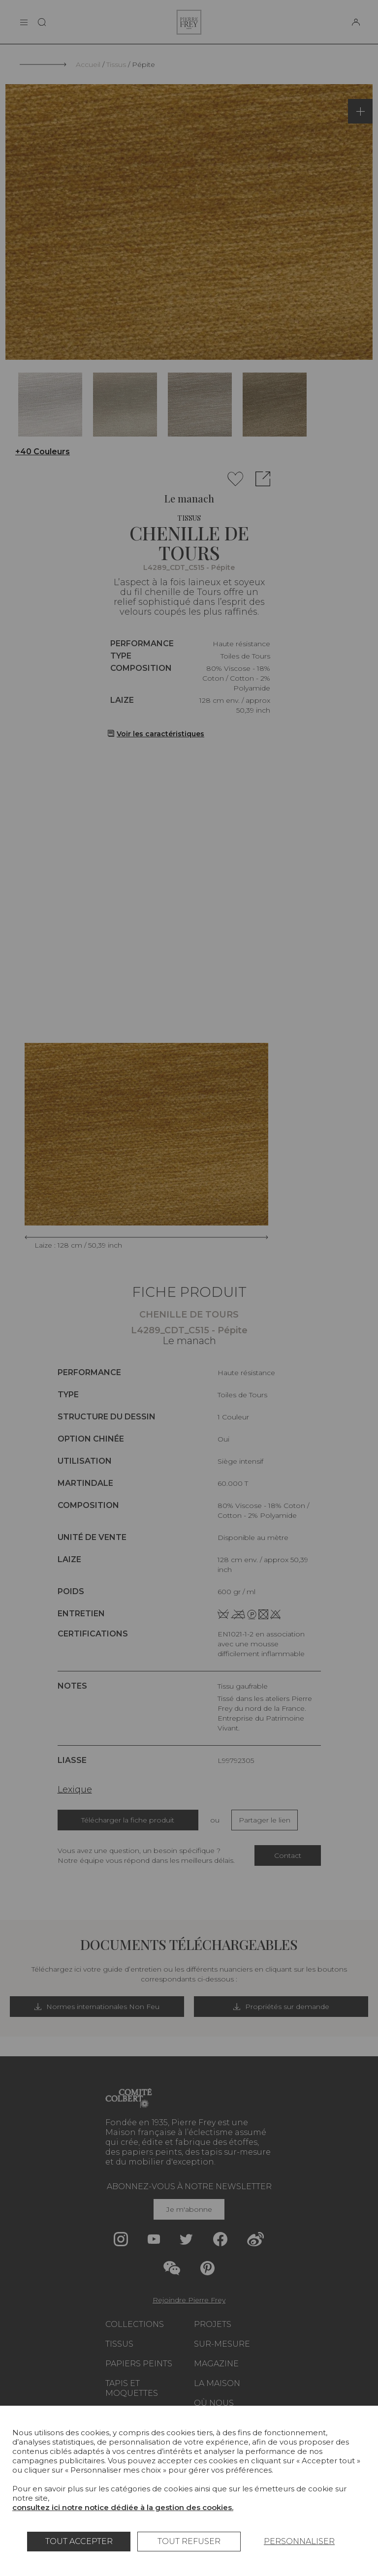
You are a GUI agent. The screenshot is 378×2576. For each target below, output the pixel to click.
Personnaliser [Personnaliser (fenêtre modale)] (299, 2541)
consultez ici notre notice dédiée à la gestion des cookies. (122, 2507)
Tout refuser (189, 2541)
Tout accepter (79, 2541)
